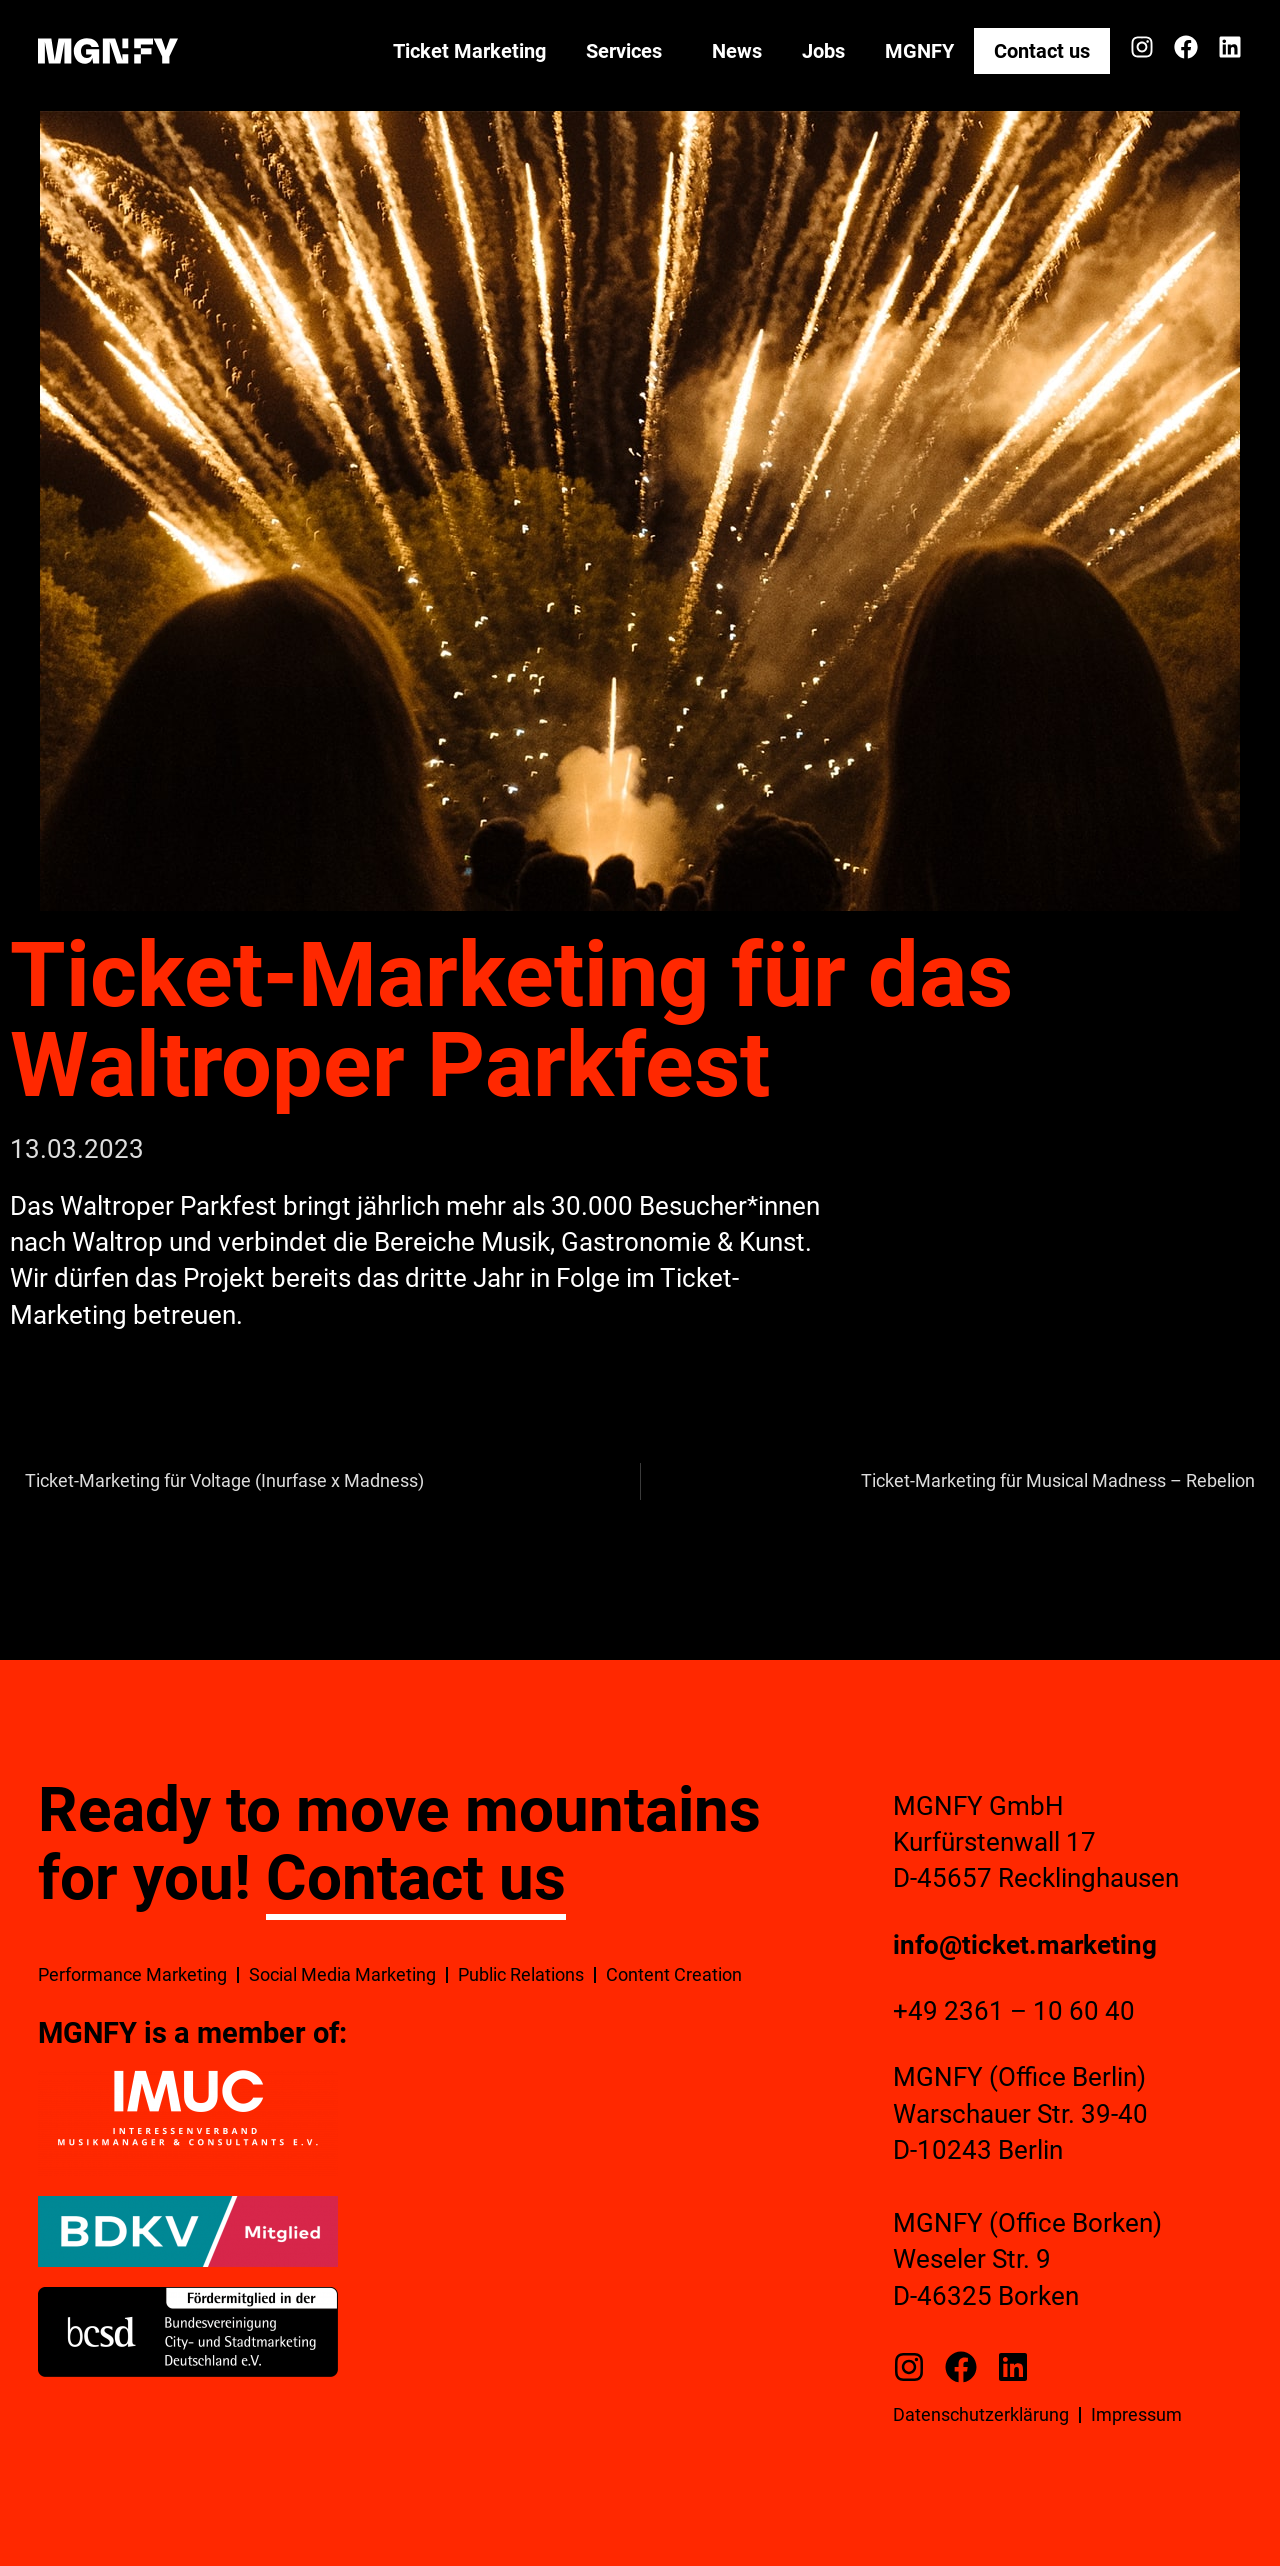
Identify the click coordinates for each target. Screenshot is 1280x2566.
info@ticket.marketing (1025, 1945)
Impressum (1136, 2414)
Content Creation (674, 1974)
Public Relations (521, 1974)
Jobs (823, 51)
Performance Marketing (132, 1974)
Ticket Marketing (469, 51)
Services (629, 51)
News (737, 51)
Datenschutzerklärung (981, 2414)
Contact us (1042, 51)
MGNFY (919, 51)
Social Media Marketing (342, 1974)
